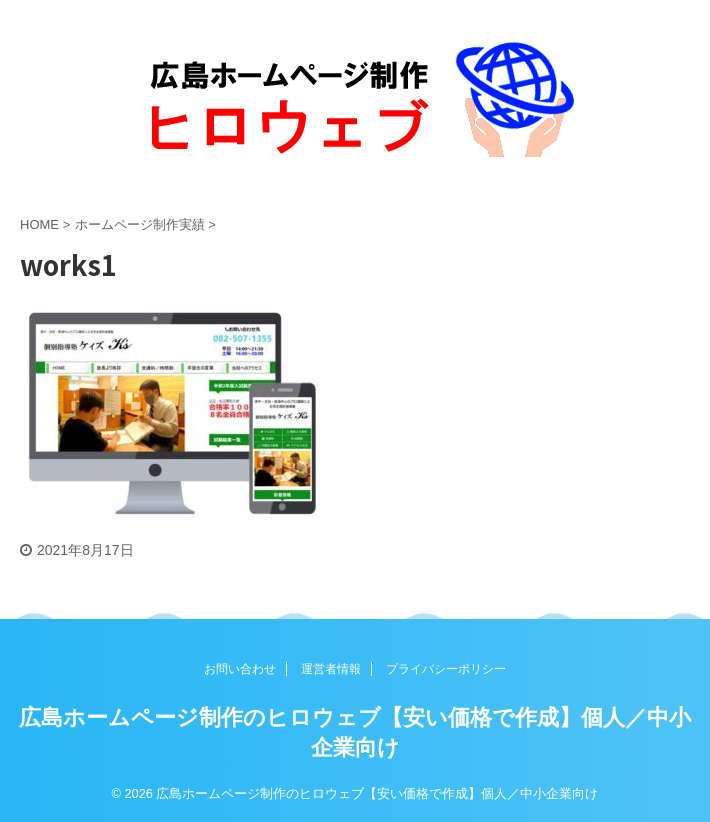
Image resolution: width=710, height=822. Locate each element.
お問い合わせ (240, 669)
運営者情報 (331, 669)
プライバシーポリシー (446, 669)
